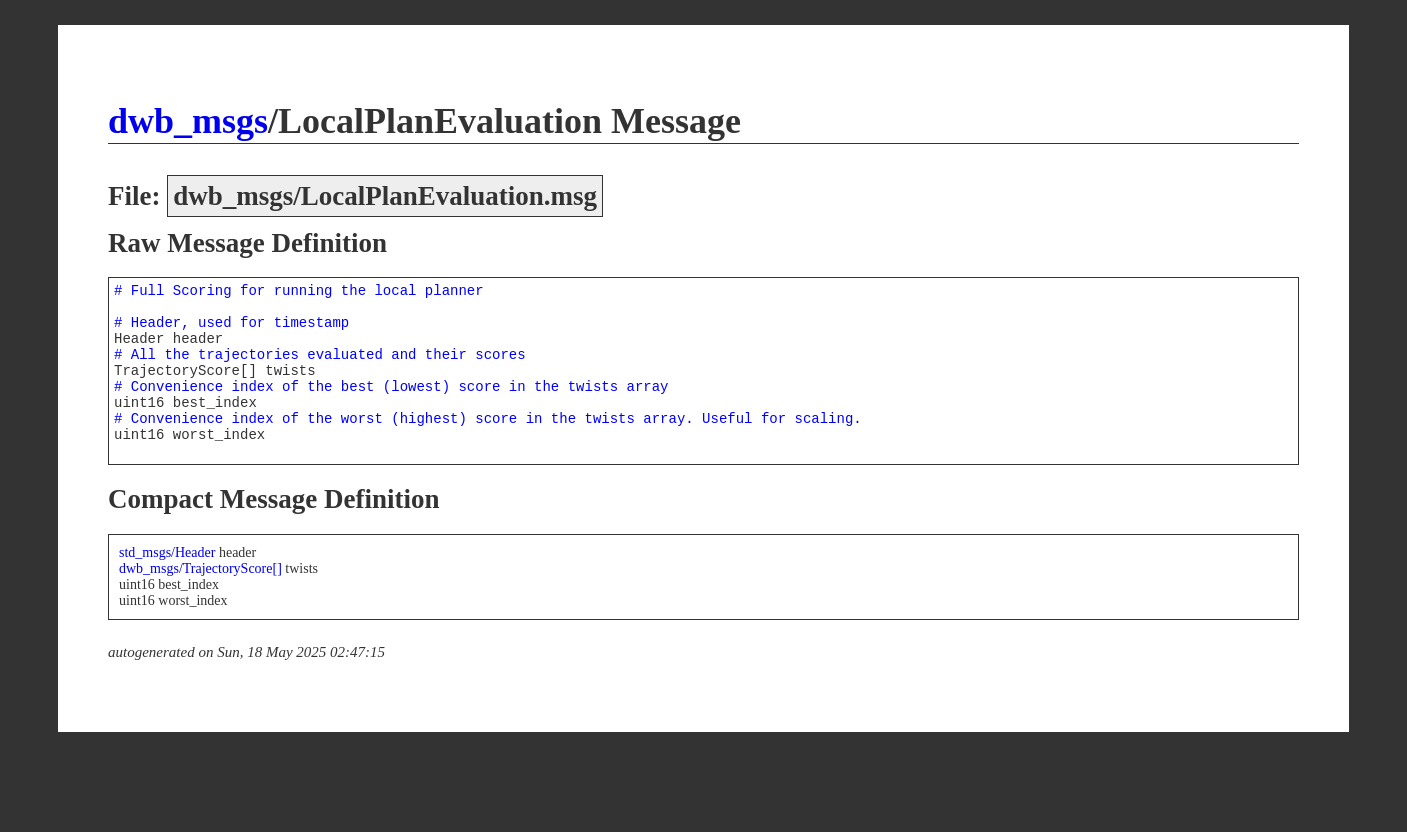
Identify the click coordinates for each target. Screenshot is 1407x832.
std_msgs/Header (167, 552)
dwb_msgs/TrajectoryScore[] (200, 568)
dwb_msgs (188, 121)
